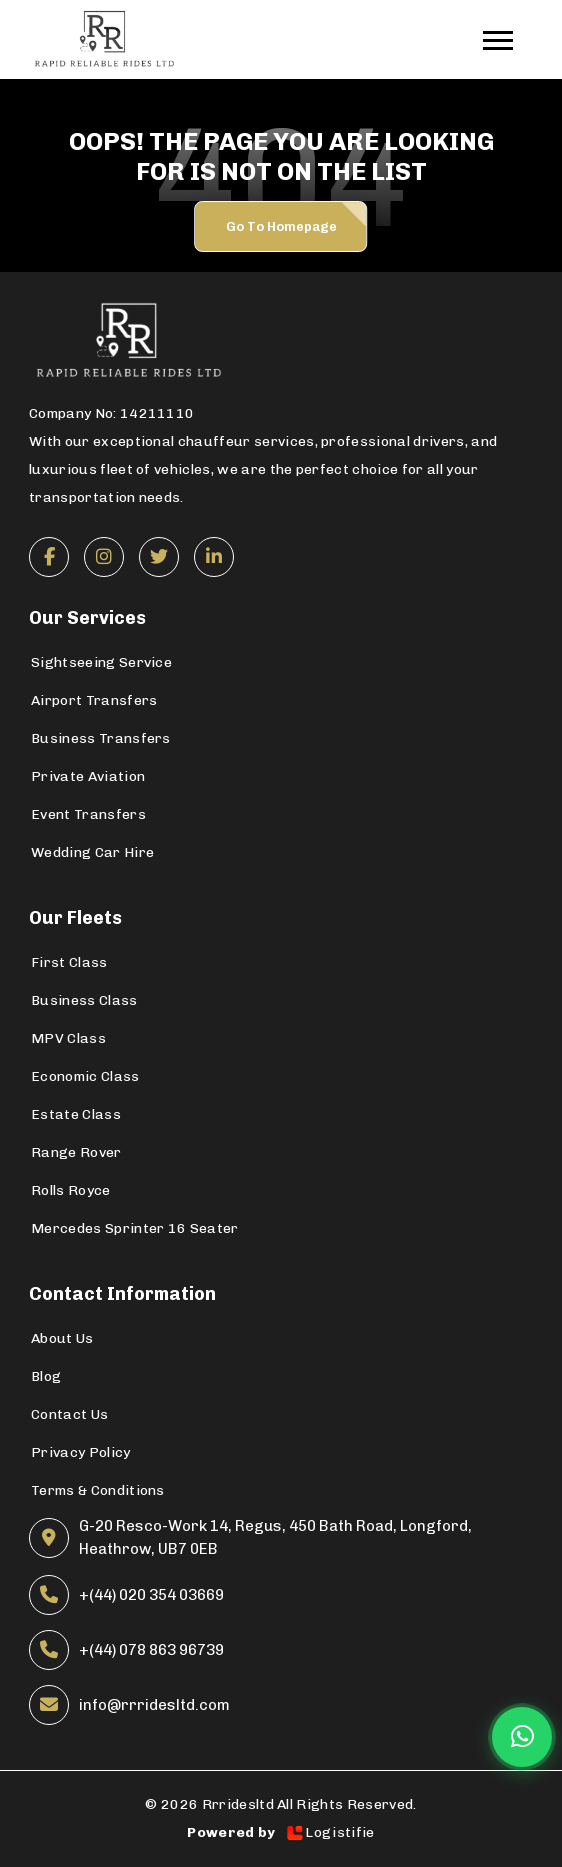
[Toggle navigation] (508, 39)
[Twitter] (159, 557)
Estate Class (76, 1114)
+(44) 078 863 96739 (151, 1650)
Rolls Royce (71, 1190)
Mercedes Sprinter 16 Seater (135, 1228)
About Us (62, 1338)
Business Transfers (101, 738)
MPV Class (68, 1038)
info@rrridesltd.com (154, 1705)
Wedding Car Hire (92, 852)
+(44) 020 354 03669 (151, 1595)
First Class (69, 962)
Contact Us (69, 1414)
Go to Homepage (281, 226)
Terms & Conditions (98, 1490)
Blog (46, 1376)
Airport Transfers (94, 700)
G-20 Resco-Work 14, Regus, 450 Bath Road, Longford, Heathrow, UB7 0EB (275, 1537)
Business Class (84, 1000)
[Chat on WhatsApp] (522, 1737)
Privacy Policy (80, 1452)
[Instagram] (104, 557)
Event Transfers (88, 814)
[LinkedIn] (214, 557)
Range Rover (76, 1152)
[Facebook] (49, 557)
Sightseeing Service (101, 662)
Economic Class (85, 1076)
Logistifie (329, 1833)
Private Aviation (88, 776)
